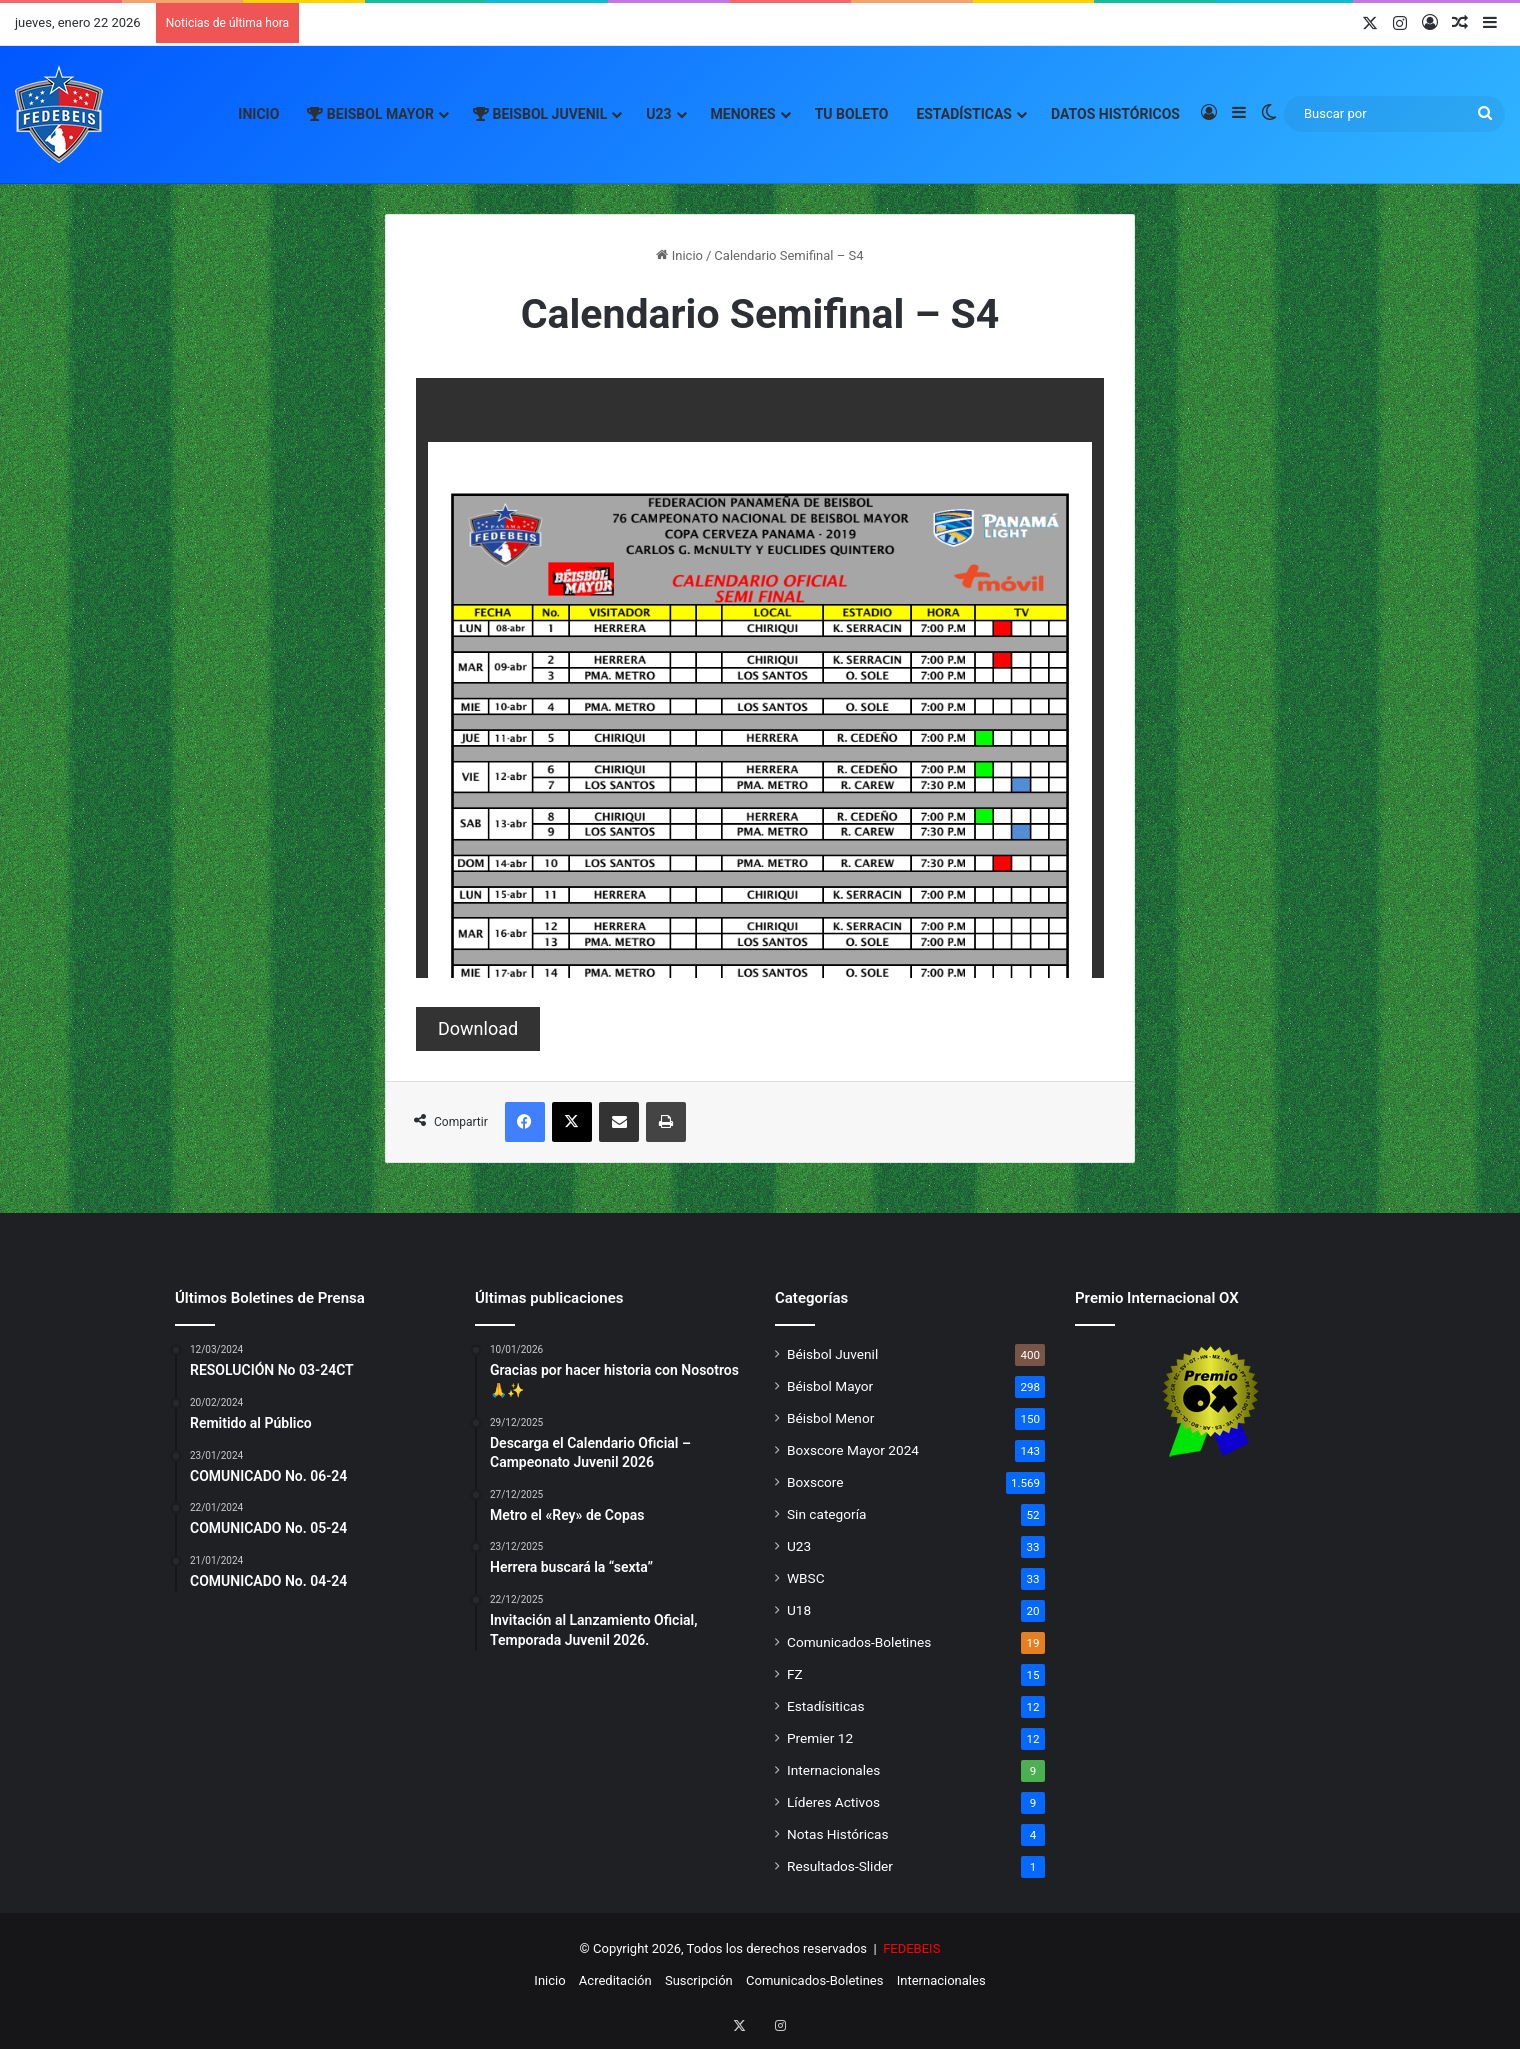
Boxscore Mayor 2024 (853, 1450)
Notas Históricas (838, 1834)
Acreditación (615, 1980)
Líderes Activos (833, 1802)
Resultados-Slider (840, 1866)
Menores (743, 114)
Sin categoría (826, 1514)
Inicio (258, 114)
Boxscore (815, 1482)
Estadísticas (964, 114)
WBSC (806, 1578)
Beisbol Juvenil (540, 114)
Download (478, 1028)
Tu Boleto (852, 114)
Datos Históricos (1115, 114)
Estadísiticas (825, 1706)
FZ (795, 1674)
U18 (799, 1610)
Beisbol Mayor (370, 114)
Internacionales (833, 1770)
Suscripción (699, 1980)
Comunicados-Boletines (859, 1642)
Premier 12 (820, 1738)
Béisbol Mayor (830, 1386)
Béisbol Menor (830, 1418)
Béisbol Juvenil (832, 1354)
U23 (658, 114)
